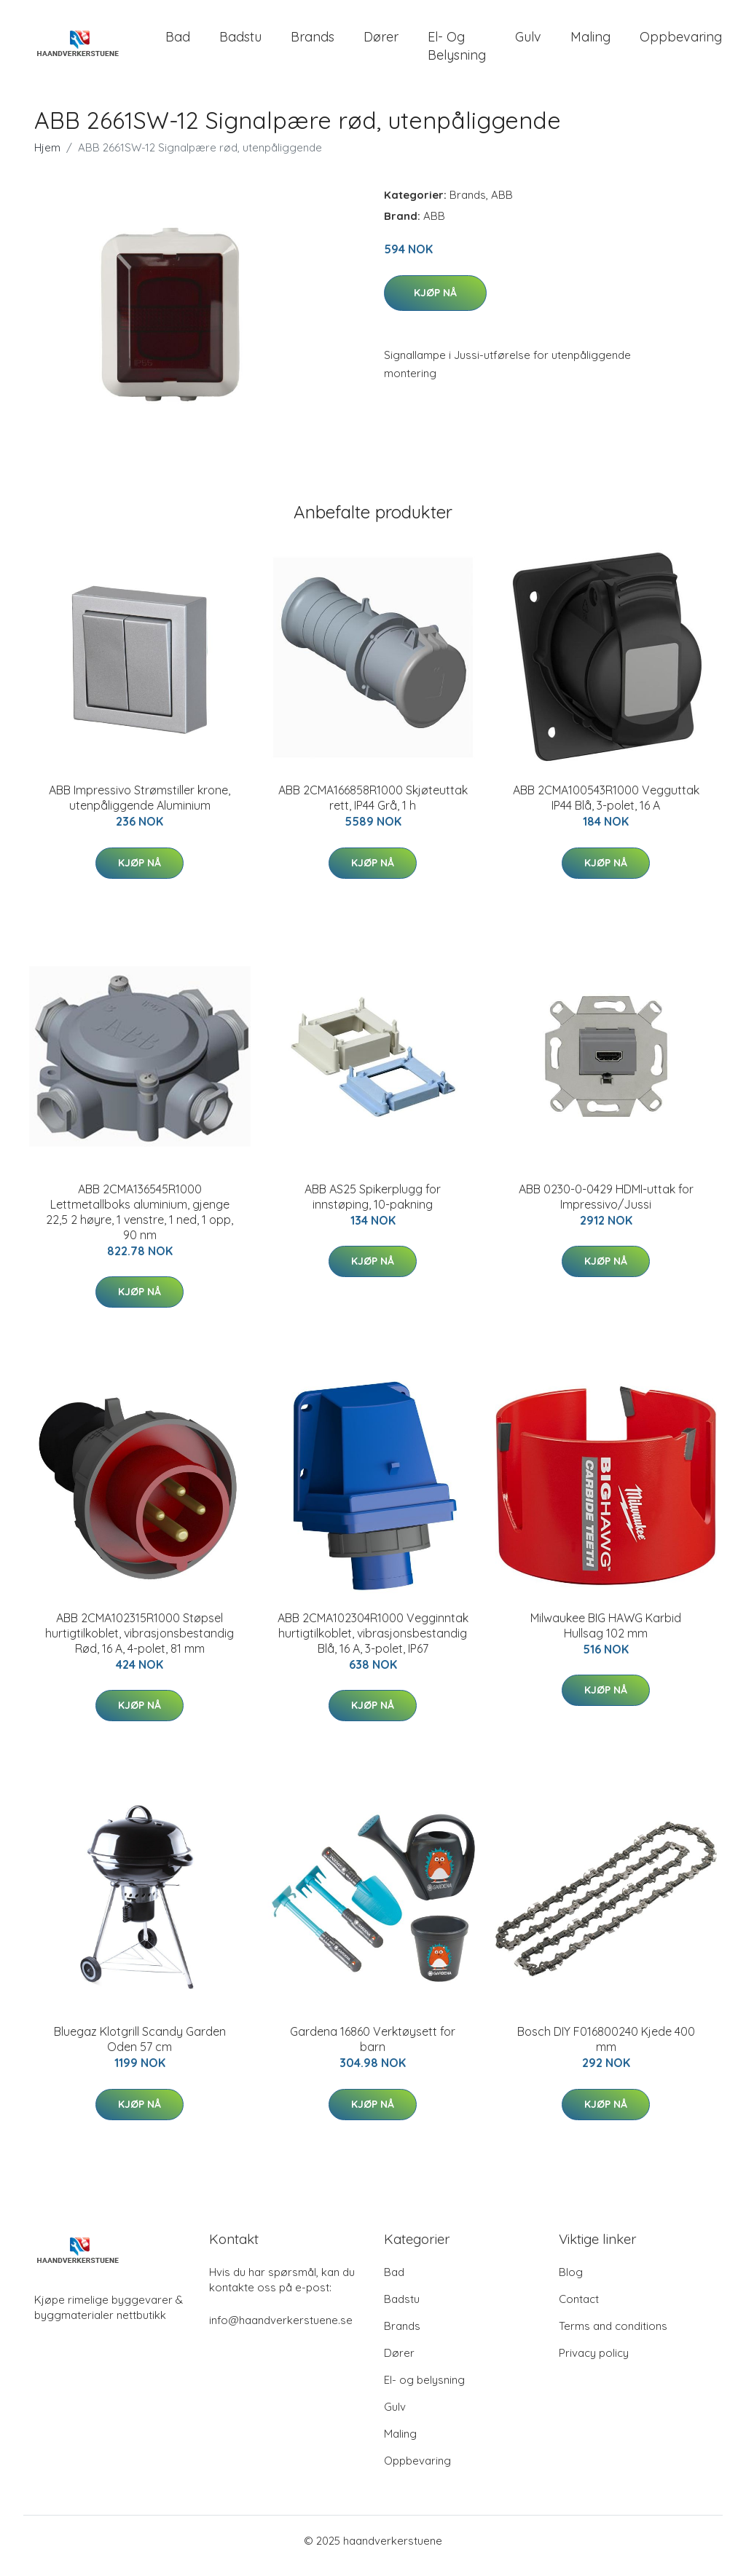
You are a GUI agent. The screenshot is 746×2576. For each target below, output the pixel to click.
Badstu (240, 41)
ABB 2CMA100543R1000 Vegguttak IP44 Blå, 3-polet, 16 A (606, 808)
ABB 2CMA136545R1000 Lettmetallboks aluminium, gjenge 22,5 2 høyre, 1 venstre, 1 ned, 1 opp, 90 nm (139, 1222)
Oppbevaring (681, 41)
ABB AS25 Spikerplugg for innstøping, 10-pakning (373, 1207)
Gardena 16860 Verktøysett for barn (372, 2049)
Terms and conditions (613, 2336)
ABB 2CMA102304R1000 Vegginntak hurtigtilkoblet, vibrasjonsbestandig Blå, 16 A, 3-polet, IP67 (373, 1643)
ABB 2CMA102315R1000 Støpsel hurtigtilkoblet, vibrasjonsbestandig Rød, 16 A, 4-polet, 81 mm (139, 1643)
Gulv (528, 41)
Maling (590, 41)
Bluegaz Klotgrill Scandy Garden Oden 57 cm (140, 2049)
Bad (177, 41)
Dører (381, 41)
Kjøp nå (435, 302)
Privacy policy (594, 2363)
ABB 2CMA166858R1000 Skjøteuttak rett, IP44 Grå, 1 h (373, 808)
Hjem (47, 158)
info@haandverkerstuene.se (281, 2330)
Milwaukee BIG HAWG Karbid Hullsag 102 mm (605, 1636)
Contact (579, 2309)
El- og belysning (457, 50)
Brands (312, 41)
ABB (502, 205)
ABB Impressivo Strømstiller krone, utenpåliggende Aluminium (139, 808)
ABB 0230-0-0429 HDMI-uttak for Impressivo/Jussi (606, 1207)
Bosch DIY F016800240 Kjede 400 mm (606, 2049)
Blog (571, 2282)
